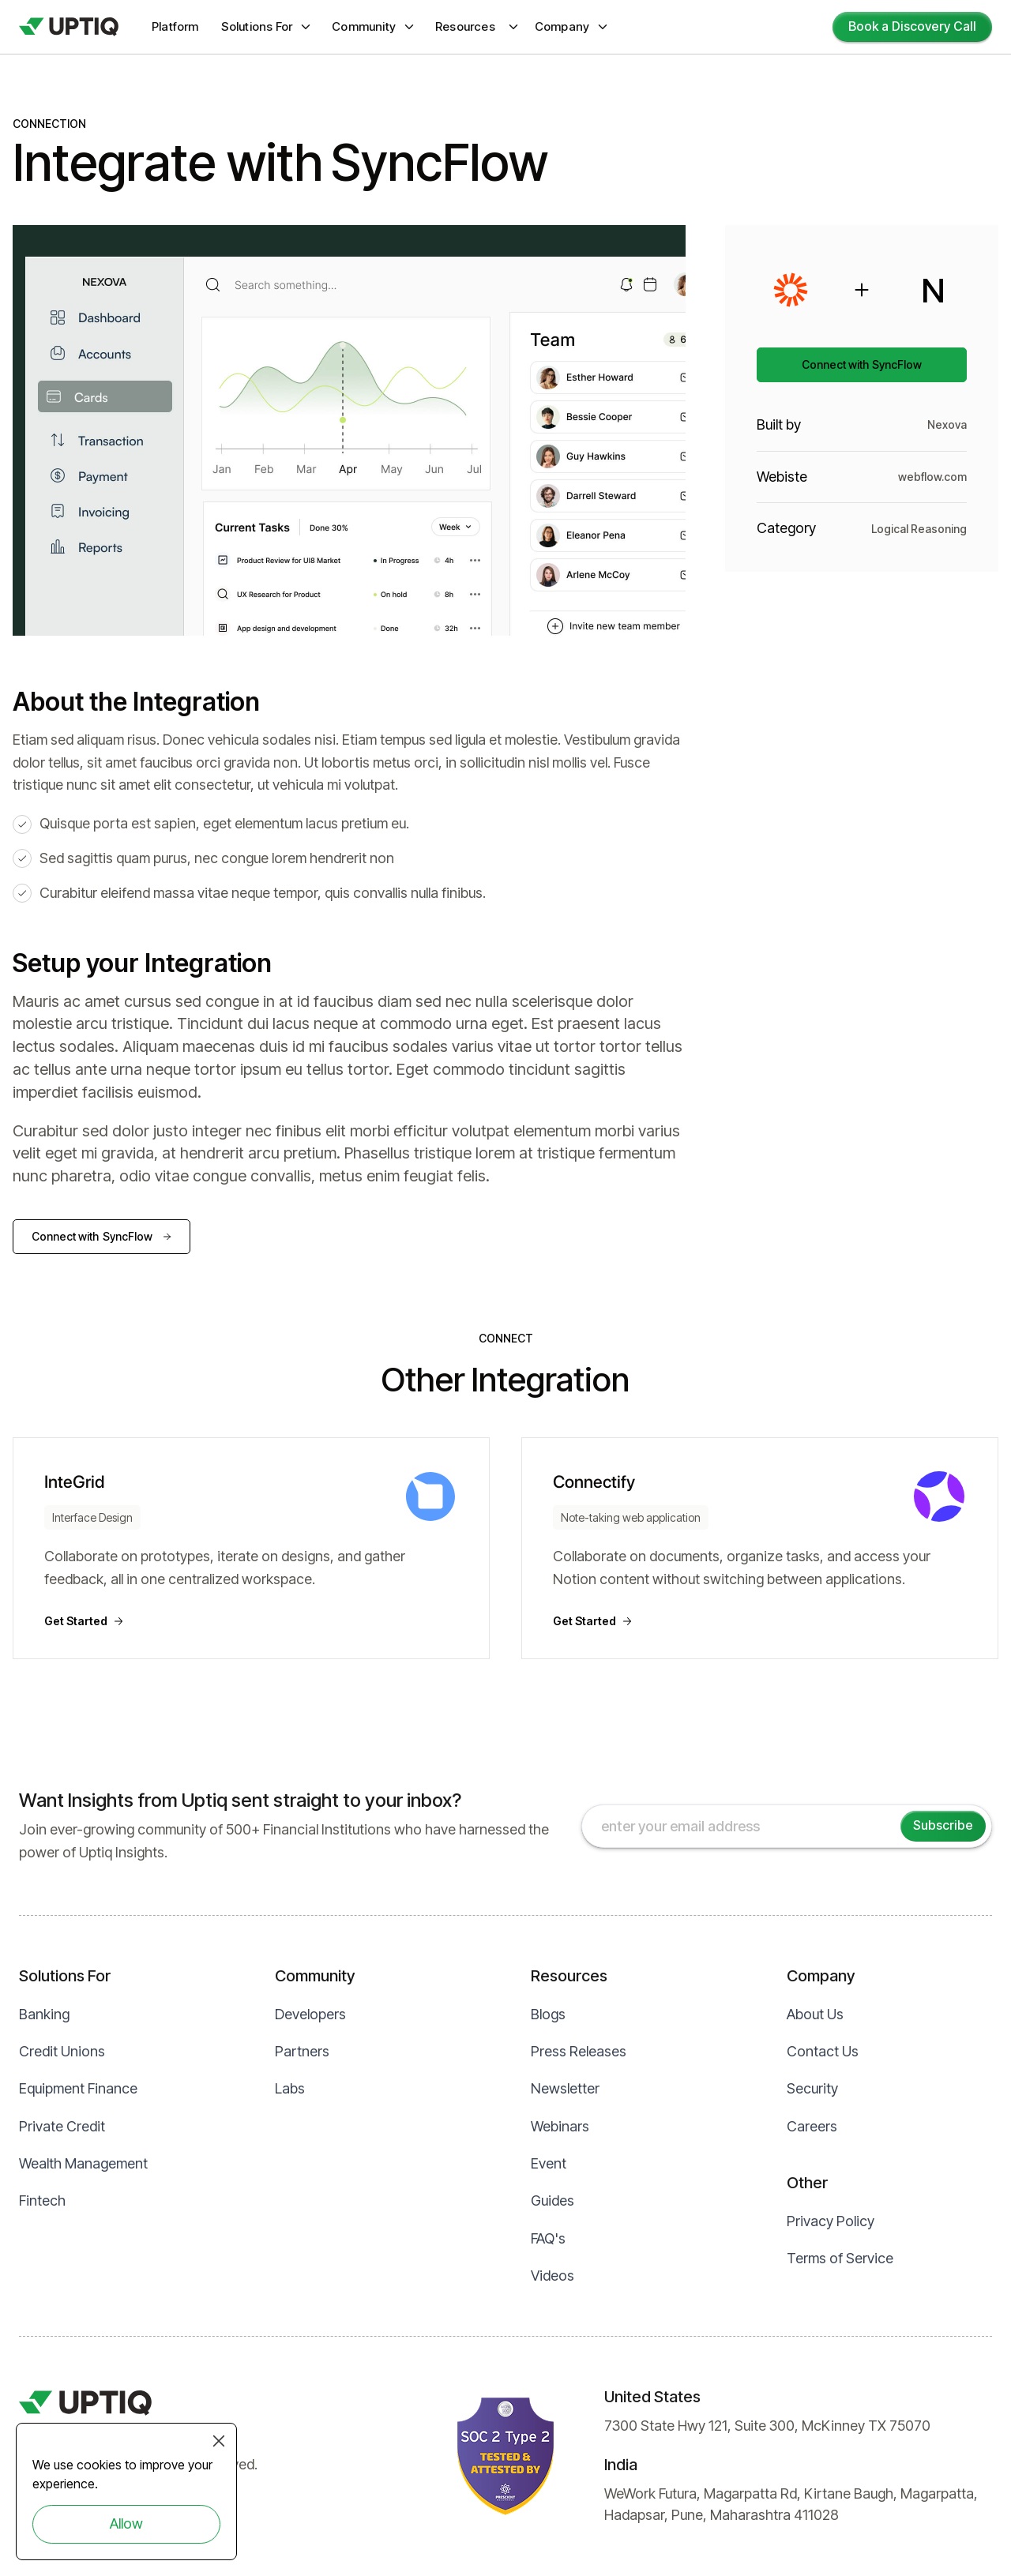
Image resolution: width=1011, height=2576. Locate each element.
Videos (552, 2275)
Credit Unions (62, 2051)
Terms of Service (840, 2258)
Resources (465, 26)
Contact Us (823, 2051)
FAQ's (548, 2238)
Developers (310, 2014)
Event (548, 2163)
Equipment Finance (78, 2088)
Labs (290, 2088)
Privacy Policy (830, 2221)
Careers (812, 2126)
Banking (44, 2014)
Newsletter (565, 2088)
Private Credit (62, 2126)
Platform (175, 26)
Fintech (42, 2200)
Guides (552, 2200)
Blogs (548, 2014)
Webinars (560, 2126)
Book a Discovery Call (912, 26)
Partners (302, 2051)
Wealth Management (83, 2163)
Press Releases (578, 2051)
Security (812, 2088)
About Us (815, 2014)
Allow (126, 2523)
